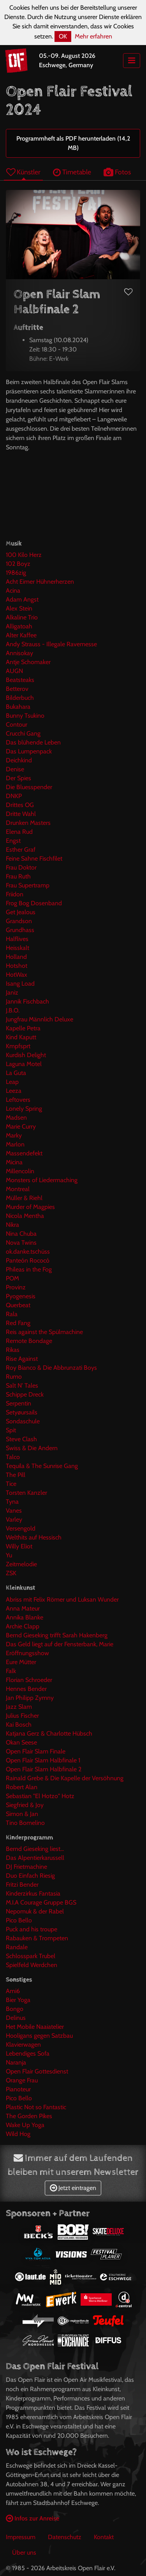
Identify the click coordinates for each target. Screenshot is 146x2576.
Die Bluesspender (29, 787)
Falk (11, 1671)
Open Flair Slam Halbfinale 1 (43, 1760)
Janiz (12, 992)
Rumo (14, 1376)
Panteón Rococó (27, 1260)
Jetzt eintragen (73, 2188)
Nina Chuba (21, 1233)
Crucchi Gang (23, 733)
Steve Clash (21, 1439)
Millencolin (20, 1171)
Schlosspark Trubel (30, 1956)
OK (63, 36)
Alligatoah (19, 626)
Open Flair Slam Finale (35, 1751)
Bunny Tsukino (25, 715)
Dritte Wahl (21, 814)
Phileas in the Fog (29, 1269)
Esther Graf (20, 849)
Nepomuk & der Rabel (35, 1911)
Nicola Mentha (25, 1215)
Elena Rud (19, 831)
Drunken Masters (28, 822)
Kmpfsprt (18, 1046)
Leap (12, 1081)
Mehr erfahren (93, 36)
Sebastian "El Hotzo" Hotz (40, 1796)
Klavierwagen (23, 2044)
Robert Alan (21, 1787)
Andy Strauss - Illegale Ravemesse (51, 644)
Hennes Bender (26, 1688)
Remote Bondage (29, 1341)
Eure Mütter (21, 1662)
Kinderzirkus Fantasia (33, 1893)
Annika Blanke (24, 1617)
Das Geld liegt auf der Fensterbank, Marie (59, 1644)
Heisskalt (17, 947)
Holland (16, 956)
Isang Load (20, 983)
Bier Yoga (18, 2000)
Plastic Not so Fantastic (36, 2107)
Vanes (14, 1510)
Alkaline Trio (22, 617)
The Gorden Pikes (29, 2116)
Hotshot (16, 965)
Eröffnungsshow (27, 1653)
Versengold (20, 1528)
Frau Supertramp (27, 885)
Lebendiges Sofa (27, 2053)
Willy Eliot (19, 1546)
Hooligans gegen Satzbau (39, 2035)
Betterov (17, 688)
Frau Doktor (21, 867)
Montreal (18, 1189)
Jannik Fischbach (27, 1001)
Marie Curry (21, 1126)
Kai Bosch (19, 1724)
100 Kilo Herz (24, 554)
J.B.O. (12, 1010)
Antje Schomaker (28, 662)
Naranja (16, 2062)
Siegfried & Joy (25, 1805)
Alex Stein (19, 608)
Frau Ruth (18, 876)
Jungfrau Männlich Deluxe (39, 1019)
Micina (14, 1162)
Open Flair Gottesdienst (37, 2071)
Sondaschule (23, 1421)
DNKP (14, 796)
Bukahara (18, 706)
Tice (11, 1483)
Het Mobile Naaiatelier (35, 2026)
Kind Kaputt (21, 1037)
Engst (13, 840)
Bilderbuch (20, 697)
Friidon (14, 894)
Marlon (15, 1144)
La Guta (16, 1073)
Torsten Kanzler (26, 1492)
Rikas (12, 1349)
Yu (9, 1555)
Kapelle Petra (23, 1028)
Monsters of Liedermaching (41, 1180)
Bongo (14, 2008)
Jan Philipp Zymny (30, 1697)
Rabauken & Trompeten (37, 1938)
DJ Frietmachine (26, 1866)
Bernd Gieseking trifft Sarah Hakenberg (56, 1635)
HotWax (16, 974)
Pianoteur (18, 2089)
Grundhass (20, 930)
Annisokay (19, 653)
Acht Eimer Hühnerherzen (40, 581)
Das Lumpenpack (29, 751)
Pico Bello (19, 1920)
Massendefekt (24, 1153)
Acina (13, 590)
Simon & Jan (22, 1814)
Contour (16, 724)
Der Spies (18, 778)
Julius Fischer (22, 1715)
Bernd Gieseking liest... (35, 1848)
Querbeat (18, 1305)
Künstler (23, 172)
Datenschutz (64, 2537)
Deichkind (19, 760)
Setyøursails (21, 1412)
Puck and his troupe (31, 1929)
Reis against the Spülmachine (44, 1332)
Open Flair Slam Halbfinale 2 (43, 1769)
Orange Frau (22, 2080)
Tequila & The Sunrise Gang (42, 1466)
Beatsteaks (20, 680)
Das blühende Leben (33, 742)
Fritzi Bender (22, 1884)
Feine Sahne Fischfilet (34, 858)
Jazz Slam (19, 1706)
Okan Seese (21, 1742)
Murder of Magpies (30, 1207)
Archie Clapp (22, 1626)
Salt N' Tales (22, 1385)
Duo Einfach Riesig (30, 1875)
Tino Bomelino (25, 1822)
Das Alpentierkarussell (35, 1857)
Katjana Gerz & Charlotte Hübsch (49, 1733)
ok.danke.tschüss (28, 1251)
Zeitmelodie (21, 1564)
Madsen (16, 1117)
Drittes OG (20, 805)
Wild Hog (18, 2134)
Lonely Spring (24, 1108)
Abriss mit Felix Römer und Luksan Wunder (62, 1599)
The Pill (15, 1474)
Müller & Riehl (24, 1198)
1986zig (16, 572)
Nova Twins (21, 1242)
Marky (14, 1135)
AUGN (14, 671)
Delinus (16, 2017)
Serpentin (18, 1403)
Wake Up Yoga (25, 2125)
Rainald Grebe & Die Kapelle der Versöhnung (64, 1778)
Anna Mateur (23, 1608)
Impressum (20, 2537)
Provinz (16, 1287)
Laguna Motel (24, 1064)
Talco (13, 1457)
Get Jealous (20, 912)
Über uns (24, 2552)
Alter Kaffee (21, 635)
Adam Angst (22, 599)
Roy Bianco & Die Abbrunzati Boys (51, 1367)
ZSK (11, 1573)
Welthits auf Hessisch (34, 1537)
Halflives (17, 939)
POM (12, 1278)
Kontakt (104, 2537)
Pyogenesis (20, 1296)
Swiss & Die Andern (32, 1448)
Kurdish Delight (26, 1055)
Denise (15, 769)
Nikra (12, 1224)
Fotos (117, 172)
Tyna (12, 1501)
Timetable (72, 172)
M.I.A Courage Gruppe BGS (41, 1902)
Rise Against (22, 1358)
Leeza (13, 1090)
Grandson (19, 921)
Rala (12, 1314)
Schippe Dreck (25, 1394)
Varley (14, 1519)
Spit (11, 1430)
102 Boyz (18, 563)
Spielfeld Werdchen (31, 1965)
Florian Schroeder (29, 1680)
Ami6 (13, 1991)
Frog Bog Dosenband (34, 903)
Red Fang (18, 1323)
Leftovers (18, 1099)
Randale (17, 1947)
